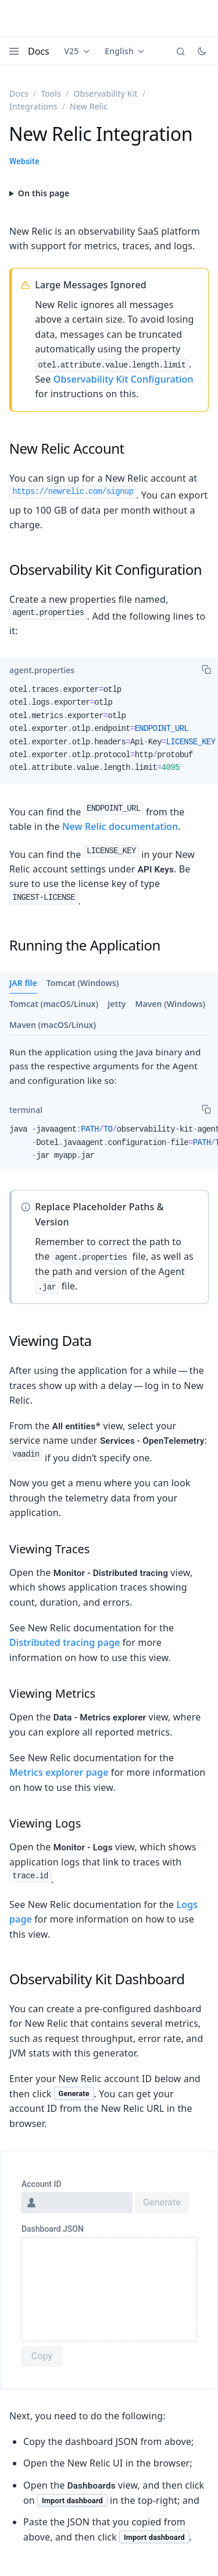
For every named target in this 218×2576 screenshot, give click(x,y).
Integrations (33, 106)
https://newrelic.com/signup (72, 491)
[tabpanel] (109, 733)
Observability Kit (105, 93)
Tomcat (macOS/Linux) (53, 1003)
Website (24, 161)
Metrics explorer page (59, 1772)
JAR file (23, 982)
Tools (51, 93)
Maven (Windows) (170, 1003)
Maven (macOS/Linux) (52, 1024)
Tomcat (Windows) (83, 982)
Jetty (117, 1003)
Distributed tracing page (64, 1642)
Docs (38, 51)
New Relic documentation (120, 826)
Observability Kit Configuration (123, 379)
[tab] (41, 670)
